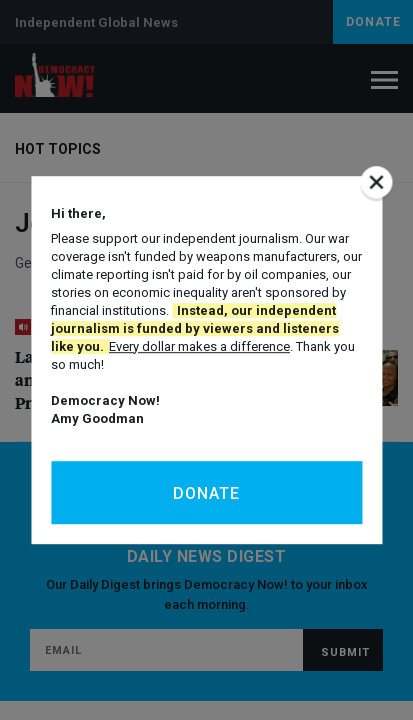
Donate (206, 493)
